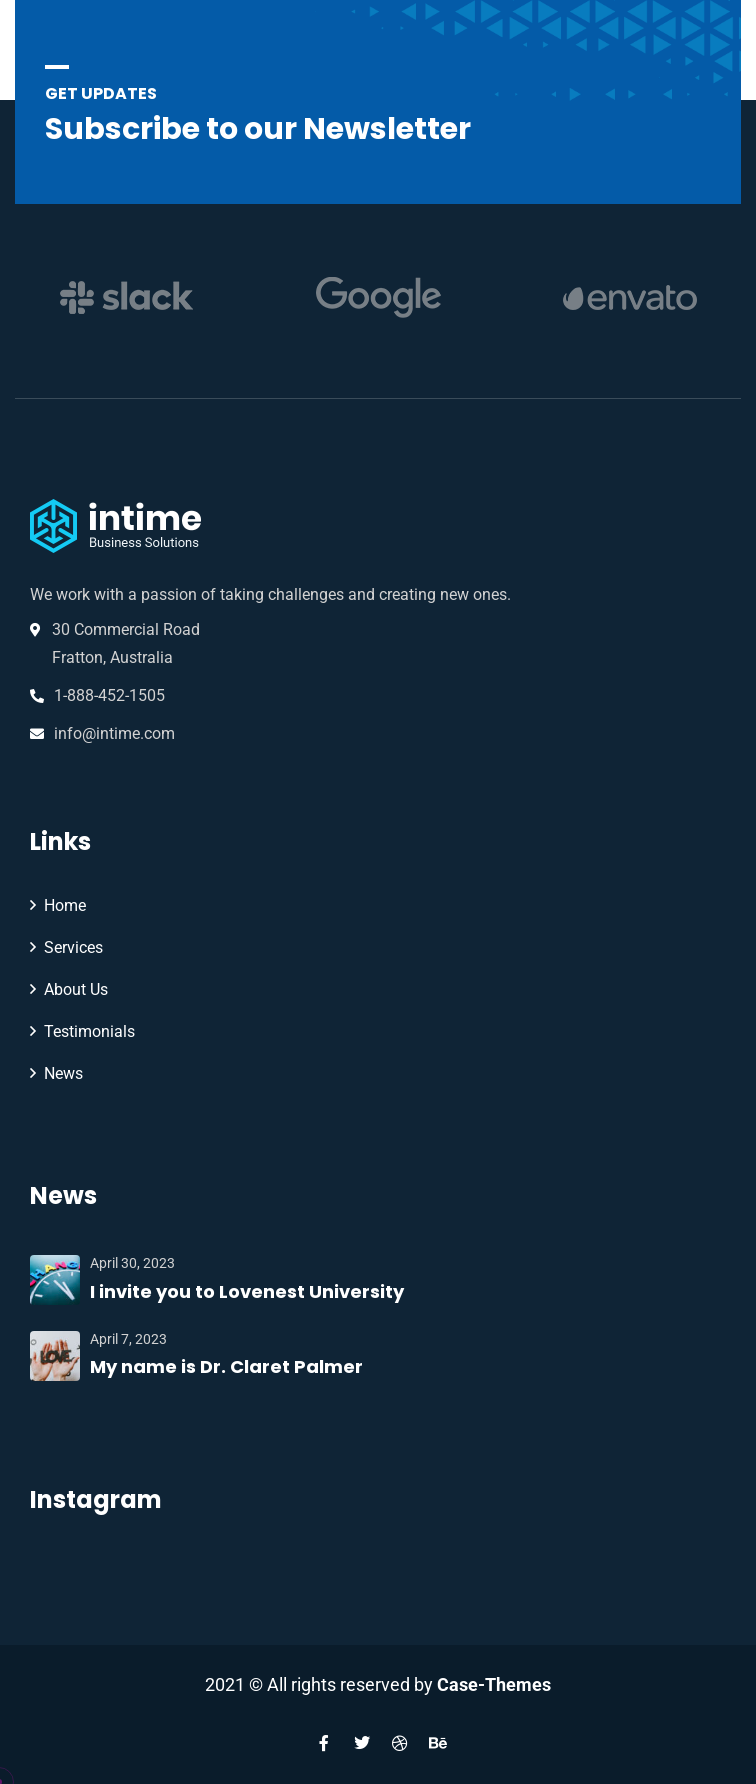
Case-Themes (494, 1684)
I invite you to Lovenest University (247, 1291)
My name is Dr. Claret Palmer (226, 1366)
